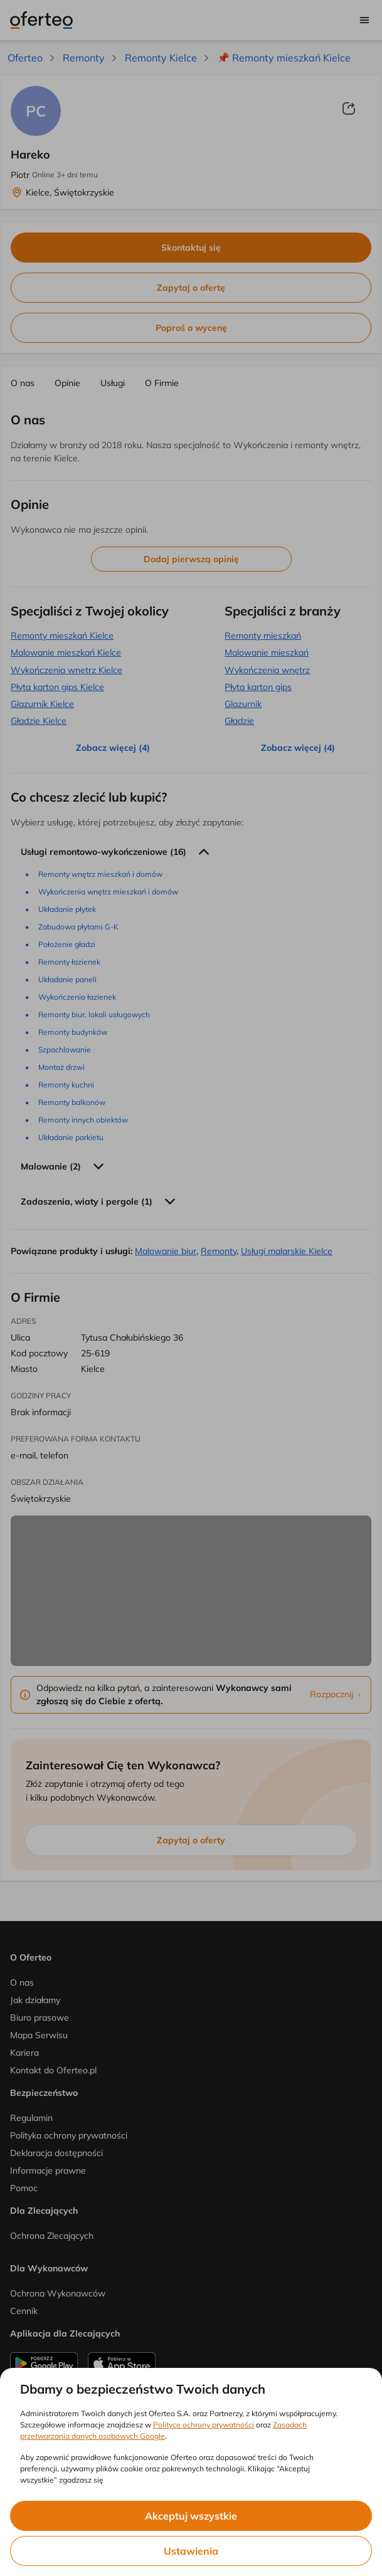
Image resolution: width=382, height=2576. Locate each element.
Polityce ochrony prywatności (203, 2424)
